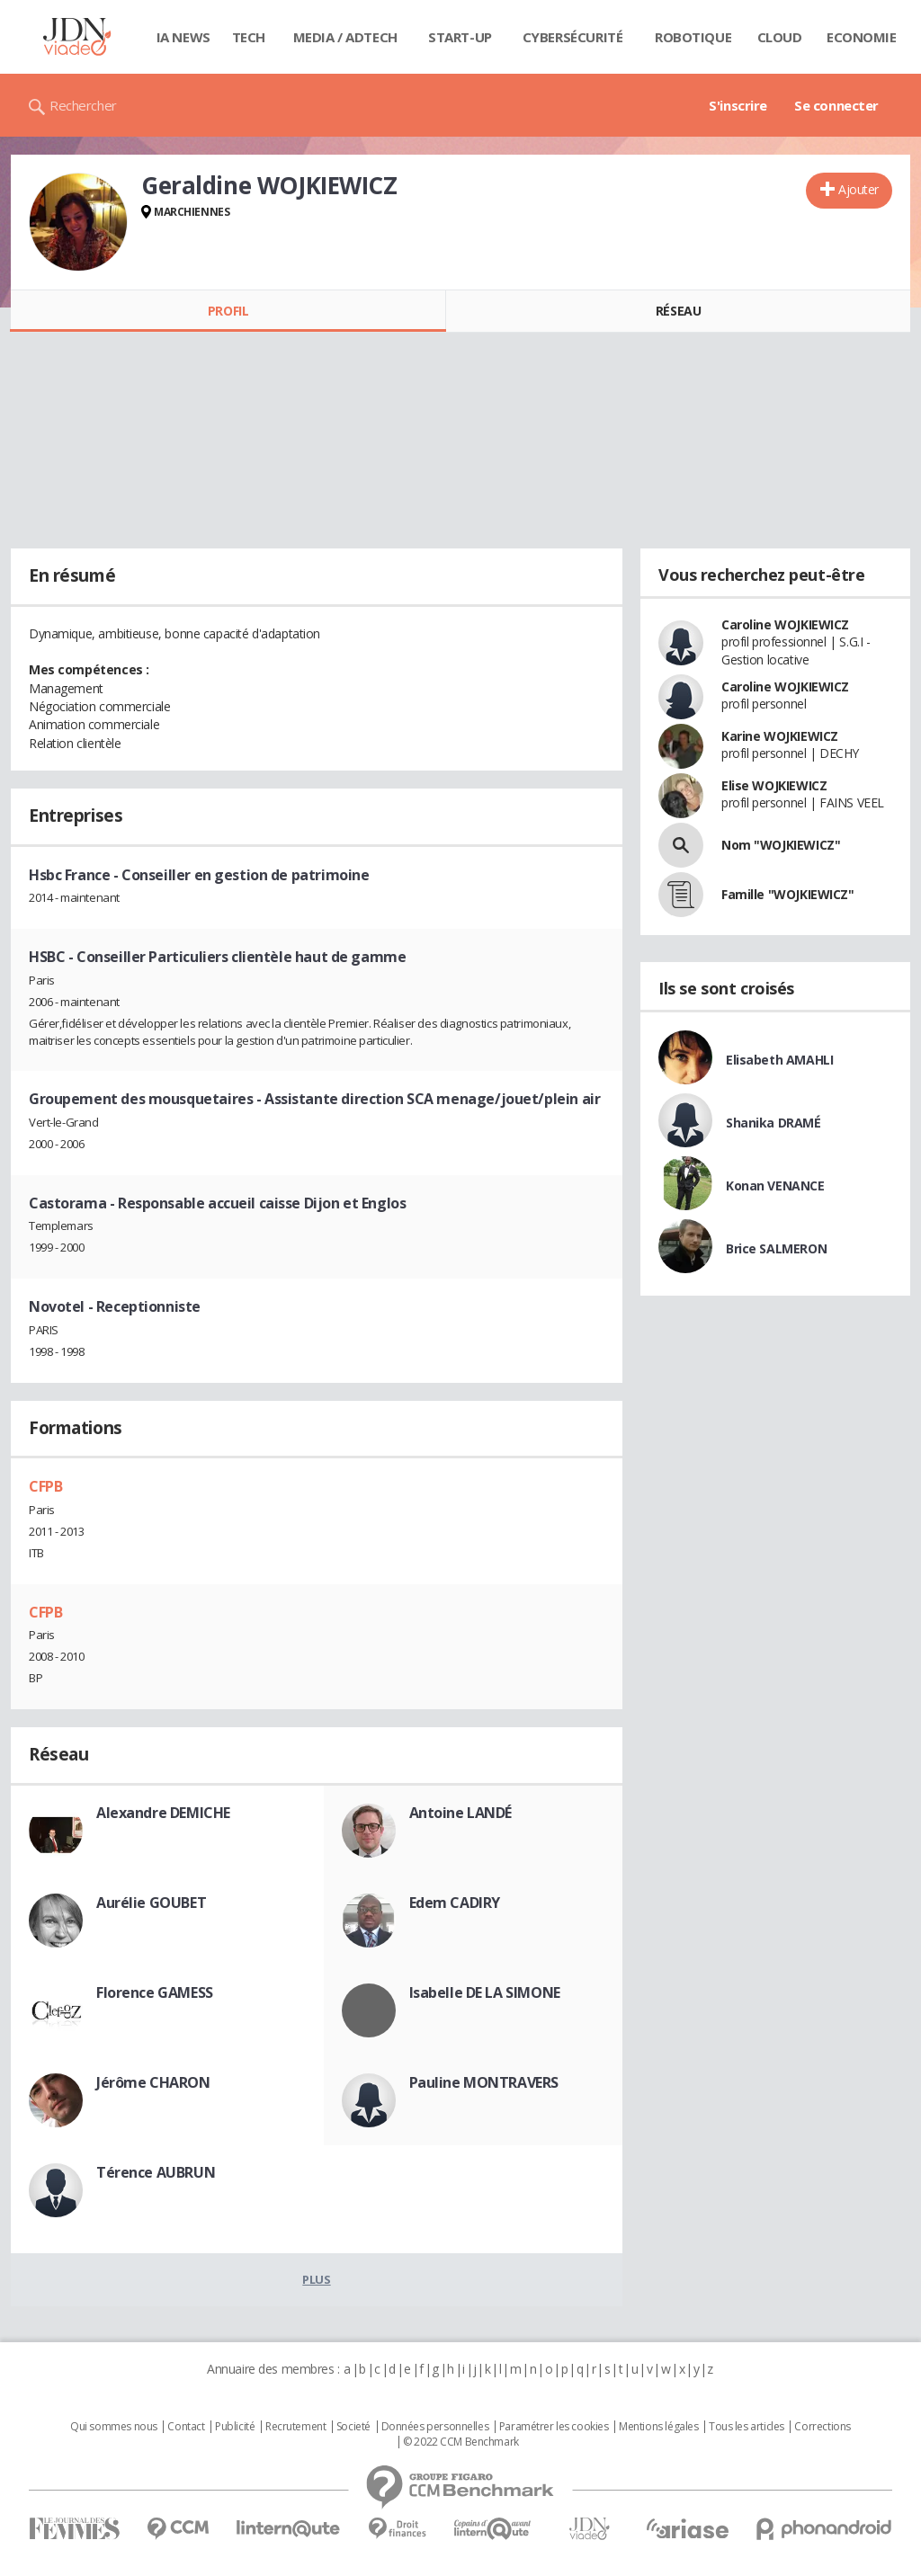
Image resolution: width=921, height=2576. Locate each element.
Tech (248, 37)
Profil (228, 310)
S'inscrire (738, 105)
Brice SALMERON (776, 1248)
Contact (185, 2426)
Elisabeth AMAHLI (779, 1059)
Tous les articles (746, 2426)
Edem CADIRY (454, 1902)
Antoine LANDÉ (461, 1813)
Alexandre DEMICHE (163, 1813)
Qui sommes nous (113, 2426)
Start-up (460, 37)
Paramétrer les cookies (554, 2426)
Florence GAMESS (154, 1992)
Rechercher (83, 105)
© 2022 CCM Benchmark (461, 2442)
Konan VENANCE (775, 1185)
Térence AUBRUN (155, 2172)
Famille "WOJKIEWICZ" (787, 894)
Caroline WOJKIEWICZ (785, 624)
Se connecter (836, 105)
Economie (862, 37)
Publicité (235, 2426)
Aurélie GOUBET (151, 1902)
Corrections (822, 2426)
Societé (353, 2426)
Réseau (678, 310)
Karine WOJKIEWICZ (779, 735)
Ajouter (858, 189)
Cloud (779, 37)
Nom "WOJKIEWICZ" (780, 844)
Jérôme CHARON (153, 2082)
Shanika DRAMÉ (773, 1122)
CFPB (45, 1486)
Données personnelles (435, 2426)
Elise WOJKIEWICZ (774, 785)
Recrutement (295, 2426)
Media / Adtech (345, 37)
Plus (316, 2279)
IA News (183, 37)
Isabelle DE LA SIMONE (484, 1992)
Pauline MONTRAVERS (484, 2082)
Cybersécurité (573, 37)
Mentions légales (658, 2426)
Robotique (693, 37)
